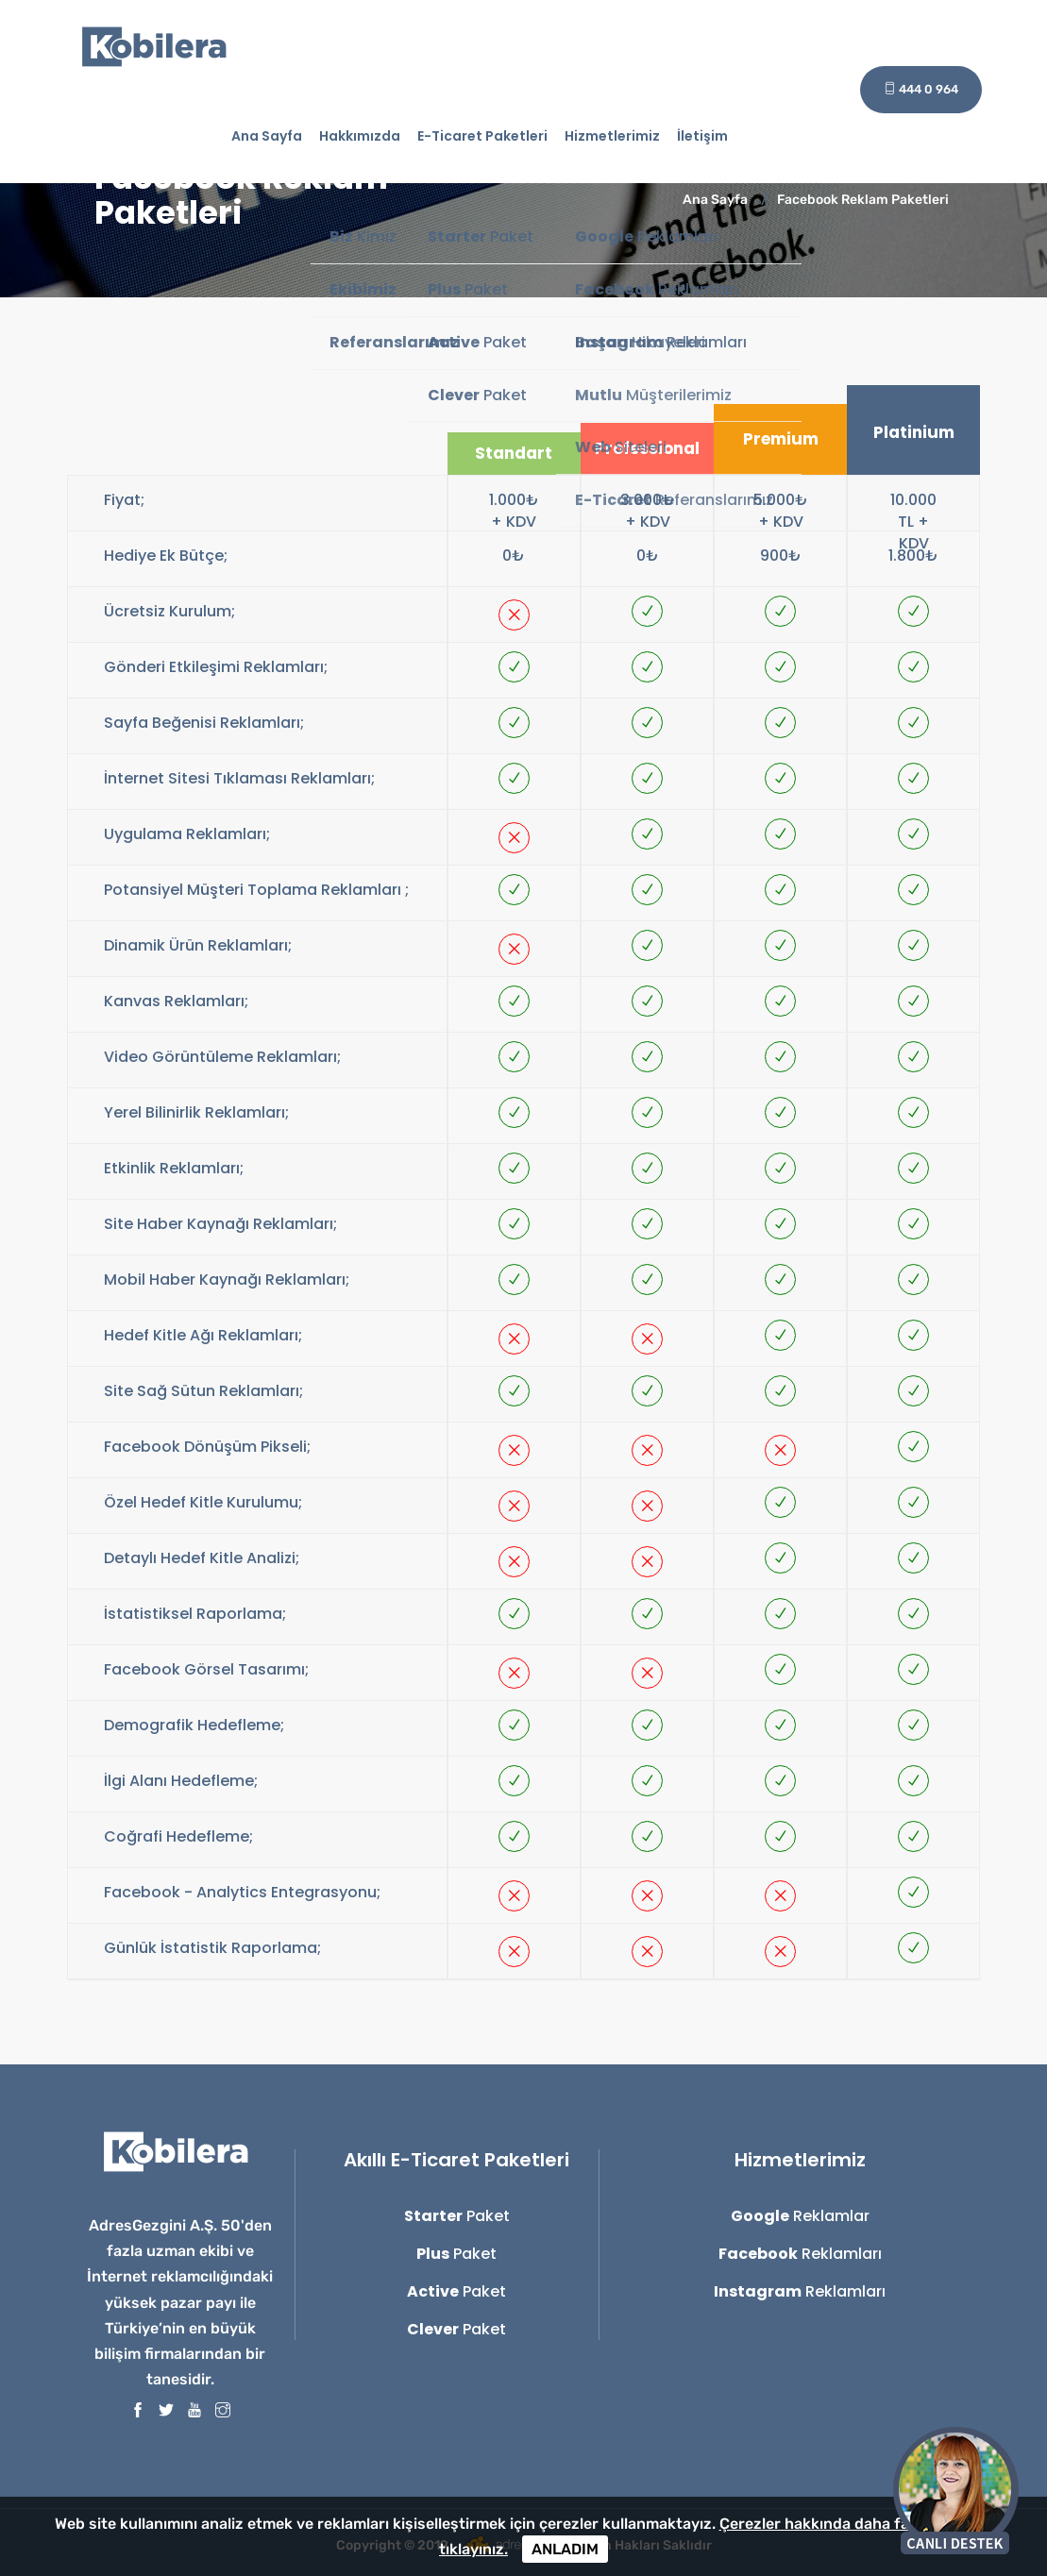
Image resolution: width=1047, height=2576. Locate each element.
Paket (457, 2216)
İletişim (702, 135)
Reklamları (800, 2254)
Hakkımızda (359, 135)
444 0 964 (921, 89)
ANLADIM (565, 2549)
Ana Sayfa (266, 135)
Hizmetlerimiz (612, 135)
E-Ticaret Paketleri (482, 135)
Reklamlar (800, 2216)
